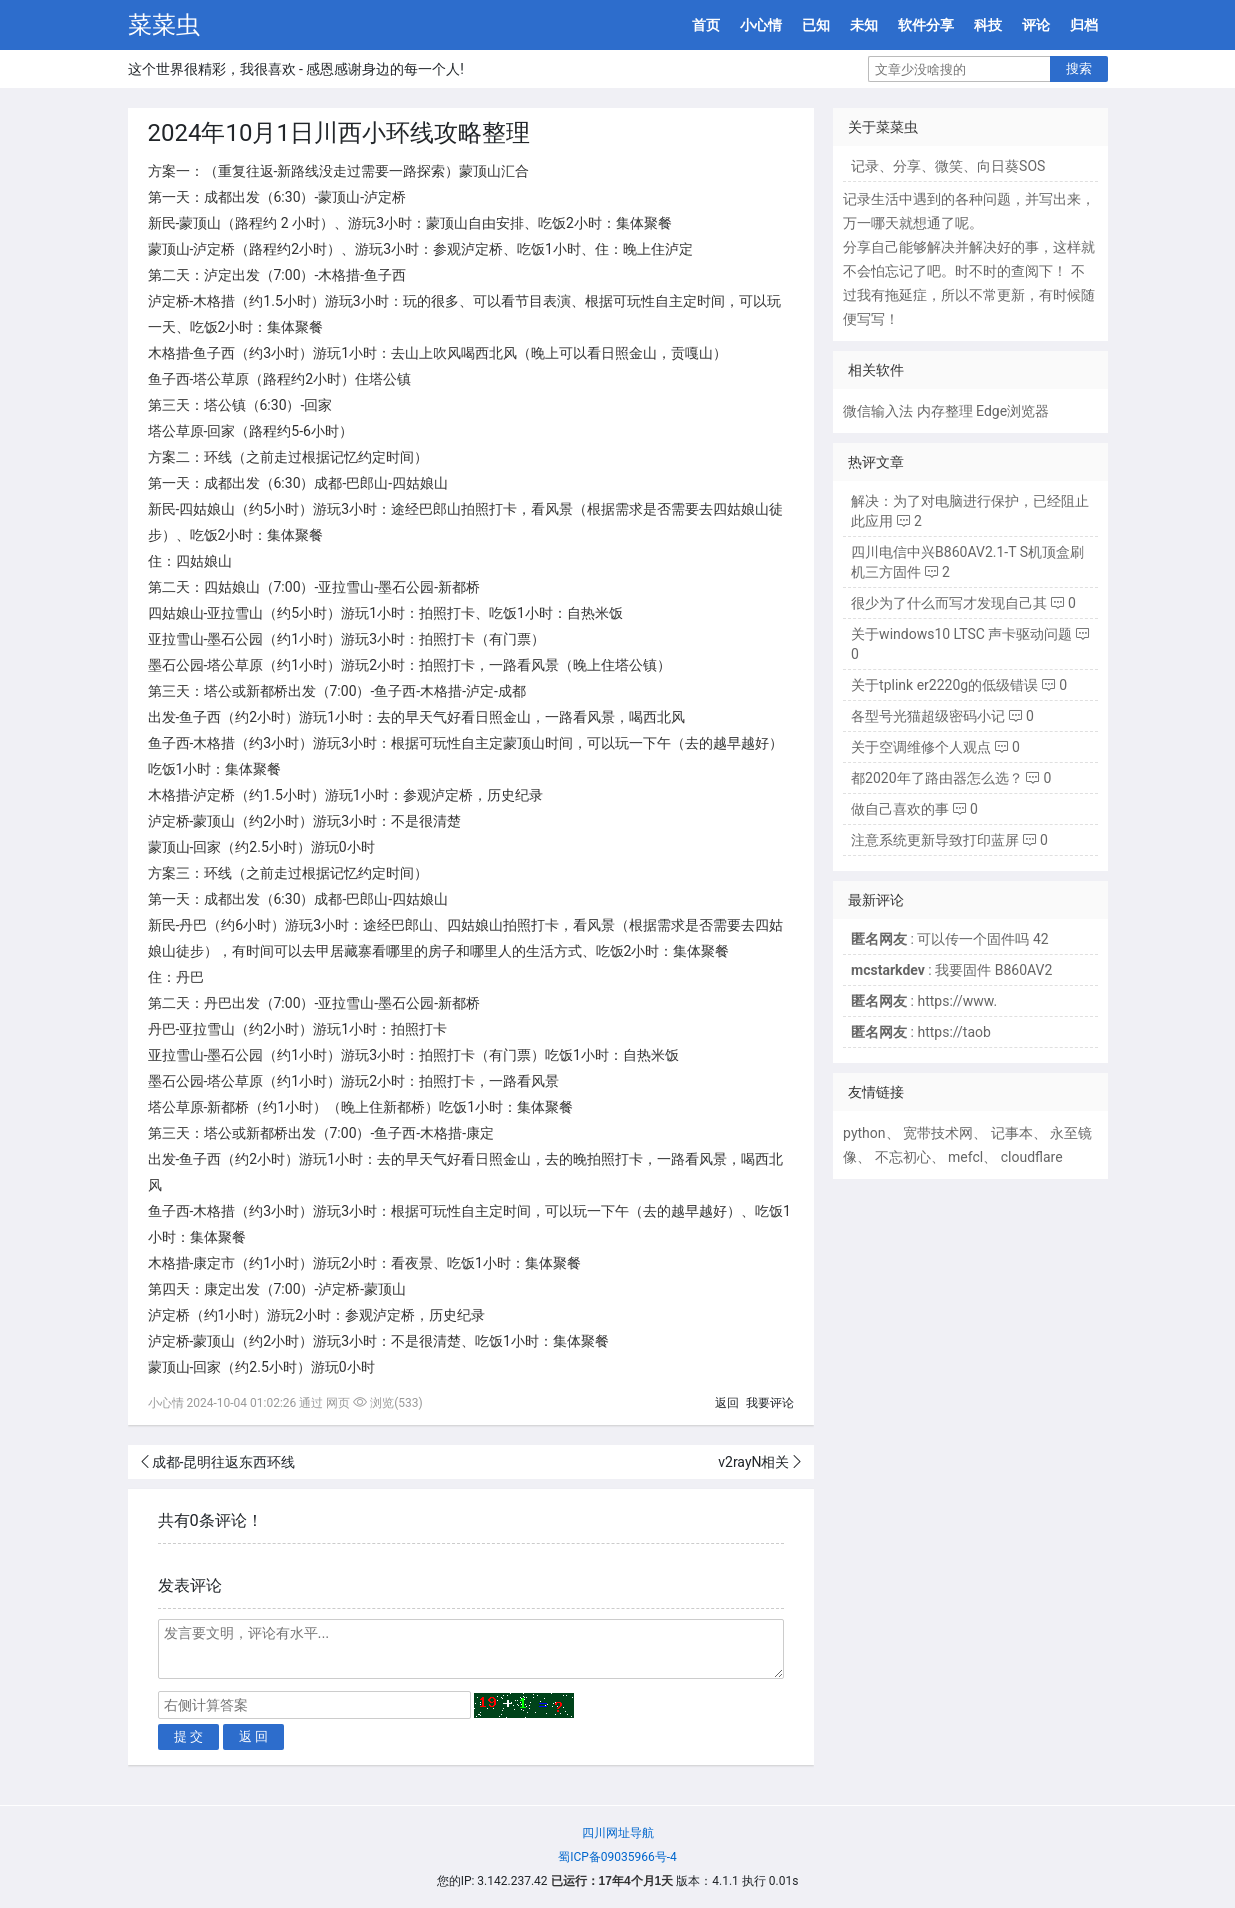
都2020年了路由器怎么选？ (936, 778)
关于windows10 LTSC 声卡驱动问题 (961, 634)
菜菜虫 (164, 25)
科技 (988, 25)
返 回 (254, 1736)
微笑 (949, 166)
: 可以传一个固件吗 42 (950, 939)
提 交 (189, 1736)
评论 (1036, 25)
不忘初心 (903, 1157)
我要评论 (770, 1403)
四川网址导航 (618, 1833)
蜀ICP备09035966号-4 (617, 1857)
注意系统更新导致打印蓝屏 (935, 840)
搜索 (1079, 68)
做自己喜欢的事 (900, 809)
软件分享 (926, 25)
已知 (816, 25)
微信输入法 (878, 411)
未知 (864, 25)
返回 (727, 1403)
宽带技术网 (938, 1133)
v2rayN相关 (753, 1462)
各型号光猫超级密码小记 (928, 716)
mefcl (965, 1157)
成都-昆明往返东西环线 (224, 1462)
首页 (706, 25)
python (864, 1133)
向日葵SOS (1011, 166)
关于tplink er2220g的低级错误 (944, 685)
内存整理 (945, 411)
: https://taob (921, 1032)
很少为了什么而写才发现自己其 (949, 603)
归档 (1084, 25)
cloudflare (1032, 1157)
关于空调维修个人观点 (921, 747)
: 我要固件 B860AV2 (951, 970)
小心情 (761, 25)
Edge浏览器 (1012, 411)
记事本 (1012, 1133)
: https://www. (924, 1001)
